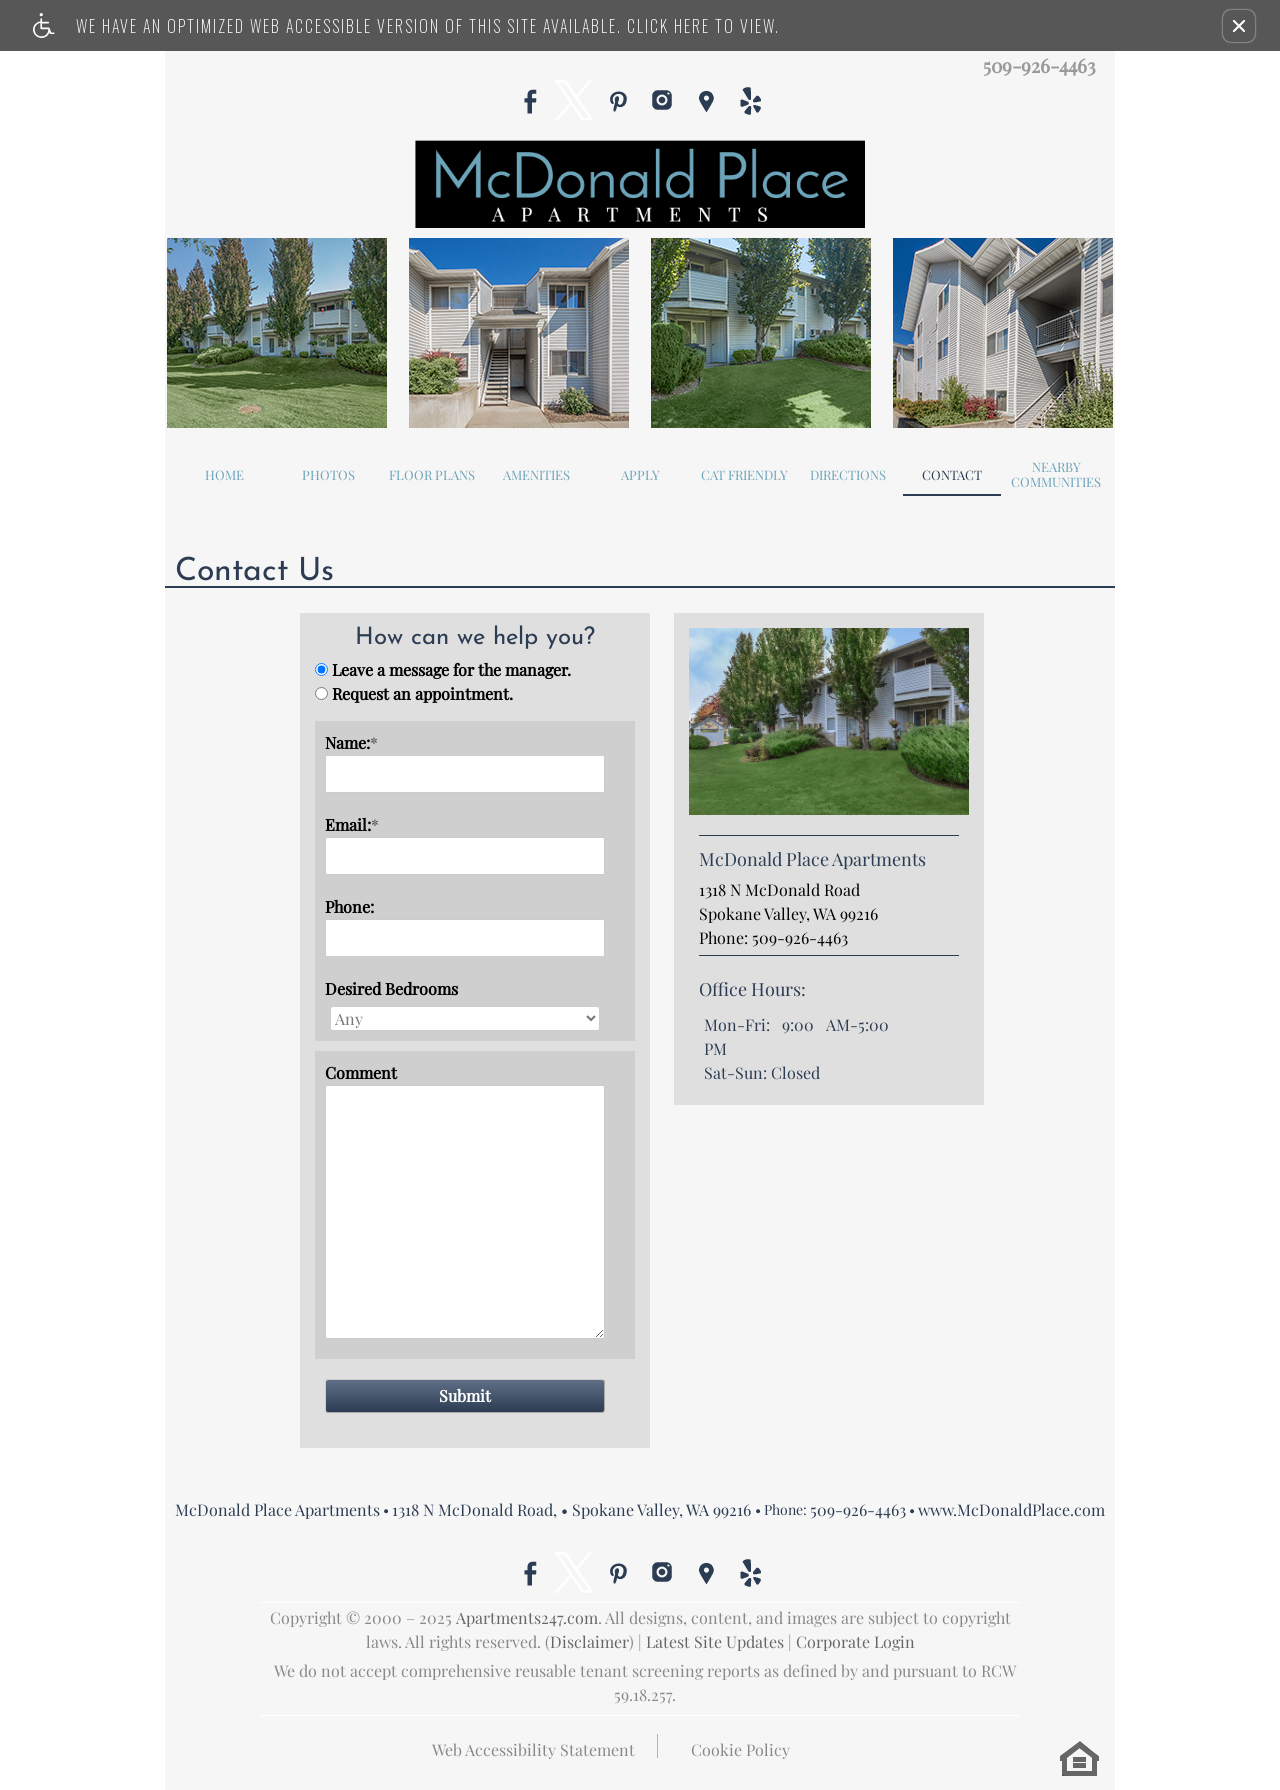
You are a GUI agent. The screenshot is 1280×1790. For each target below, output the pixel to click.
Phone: (349, 906)
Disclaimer (589, 1641)
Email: (352, 825)
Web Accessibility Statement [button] (533, 1749)
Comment (361, 1072)
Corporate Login (855, 1641)
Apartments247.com (527, 1617)
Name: (351, 743)
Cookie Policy (740, 1749)
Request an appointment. (422, 693)
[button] (1239, 26)
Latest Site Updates (715, 1641)
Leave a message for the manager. (451, 669)
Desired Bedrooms (391, 988)
